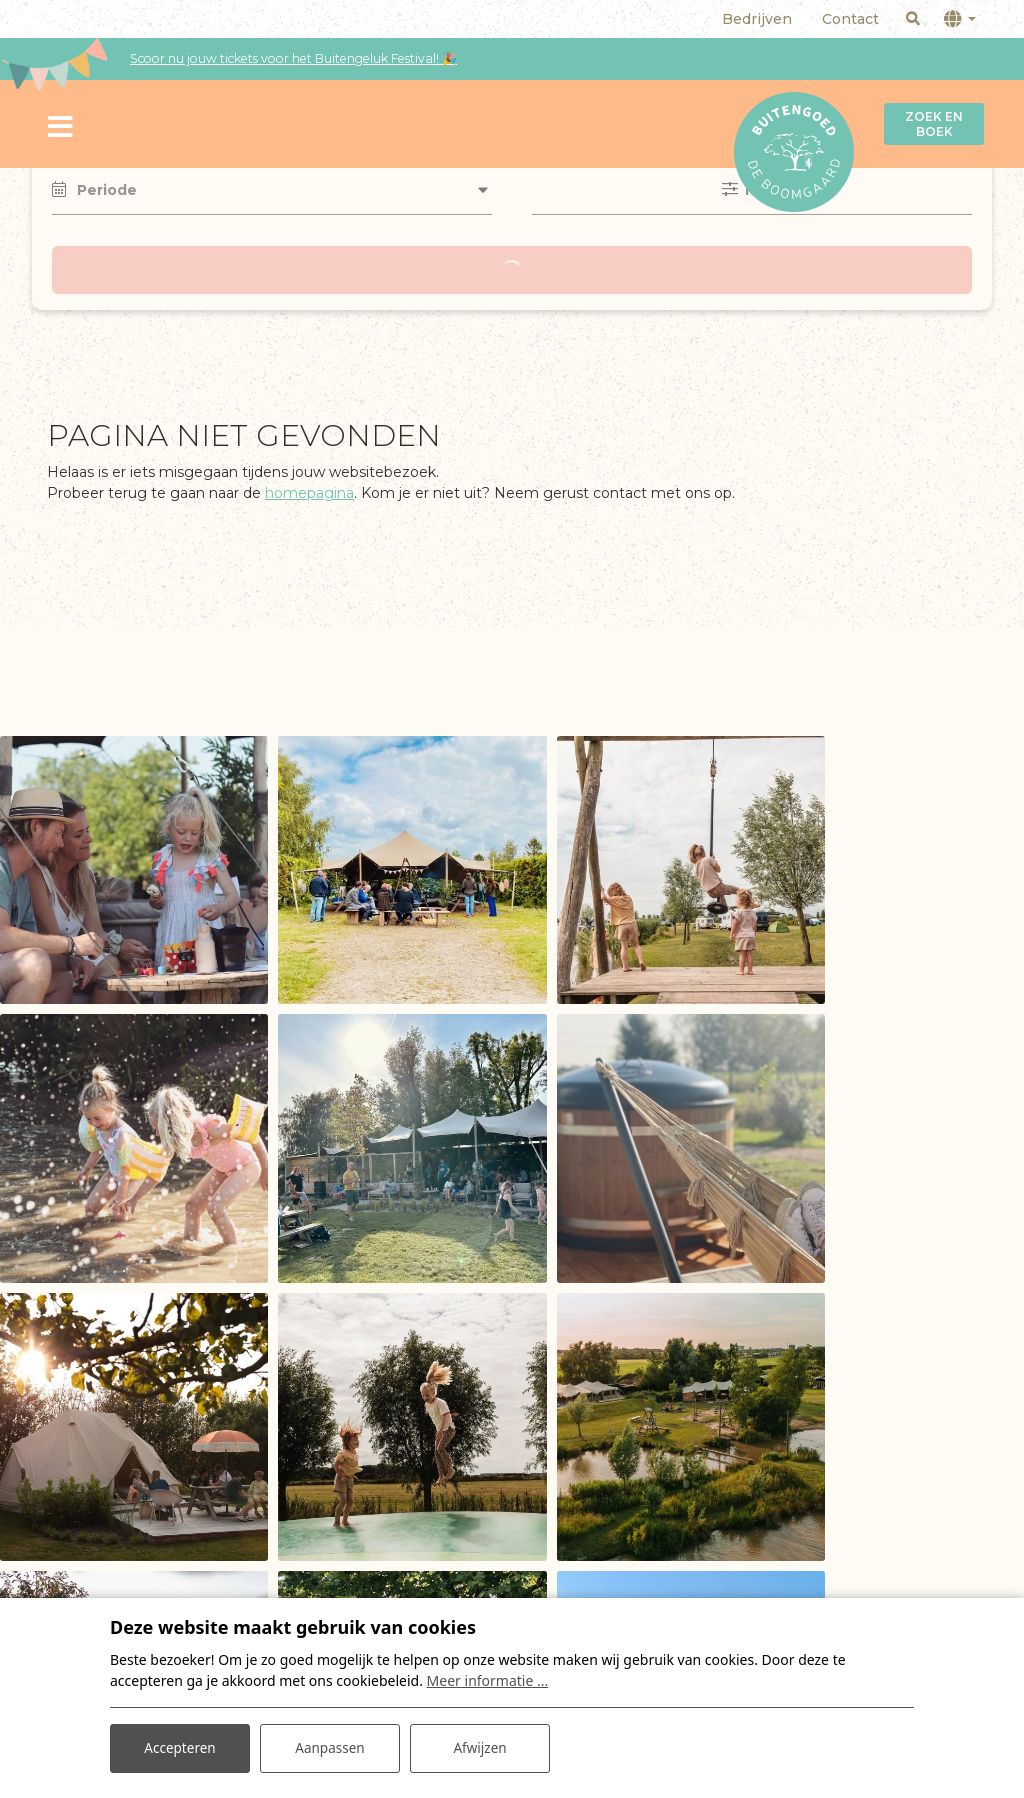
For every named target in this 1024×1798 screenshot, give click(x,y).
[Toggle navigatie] (60, 124)
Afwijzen (479, 1746)
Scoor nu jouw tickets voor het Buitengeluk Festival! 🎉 (293, 58)
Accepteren (180, 1746)
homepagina (309, 493)
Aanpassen (330, 1746)
